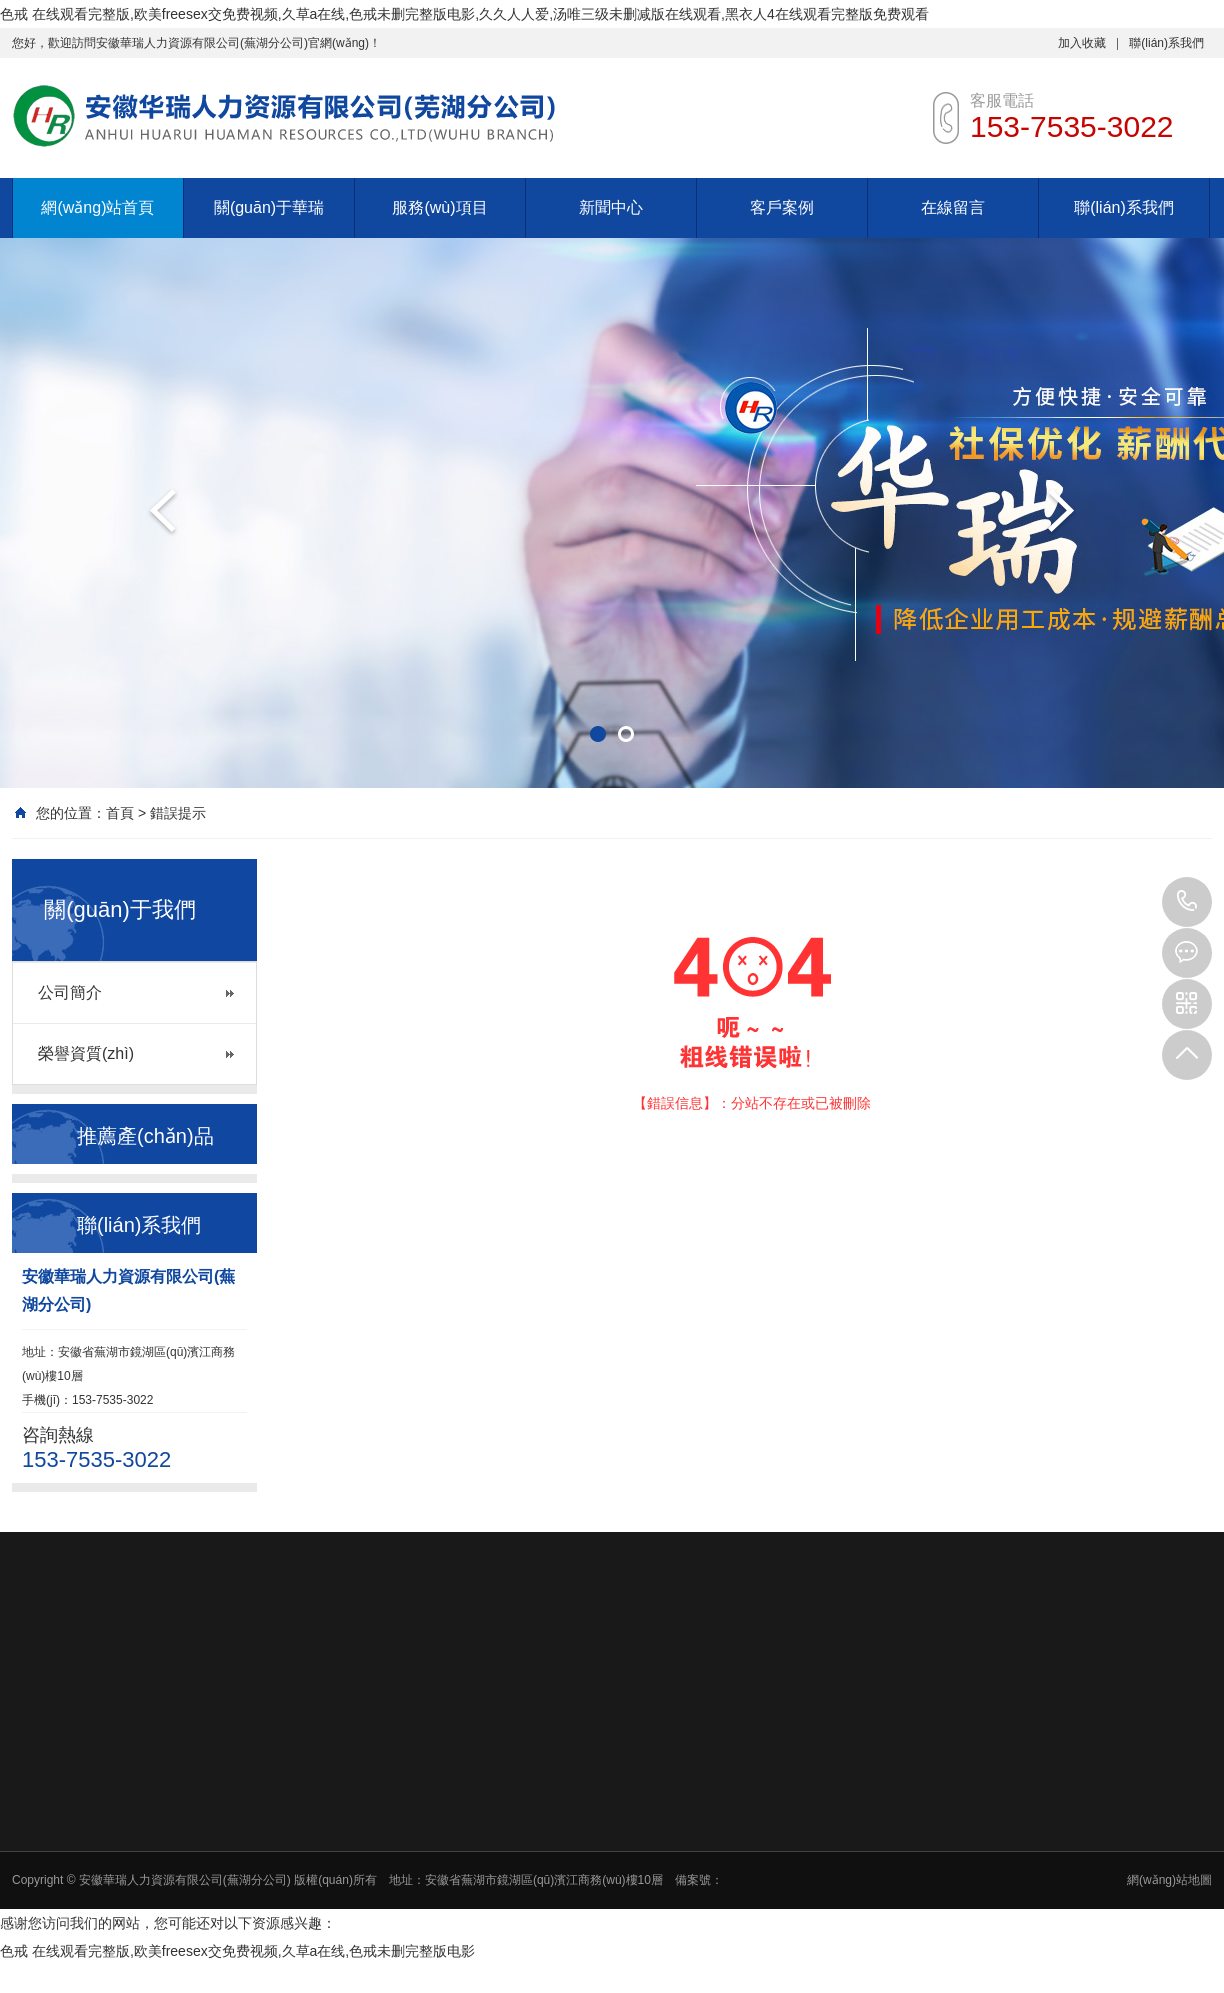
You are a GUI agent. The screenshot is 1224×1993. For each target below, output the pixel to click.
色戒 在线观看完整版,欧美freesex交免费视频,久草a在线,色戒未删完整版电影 (237, 1951)
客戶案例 (782, 207)
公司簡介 (70, 992)
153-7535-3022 (1187, 902)
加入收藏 (1082, 43)
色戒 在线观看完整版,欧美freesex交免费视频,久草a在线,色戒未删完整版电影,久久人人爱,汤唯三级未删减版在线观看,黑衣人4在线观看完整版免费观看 (464, 14)
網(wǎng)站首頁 (97, 207)
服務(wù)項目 (439, 207)
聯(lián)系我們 (1166, 43)
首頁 (120, 813)
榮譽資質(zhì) (86, 1053)
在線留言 (953, 207)
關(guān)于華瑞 (269, 207)
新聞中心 (611, 207)
